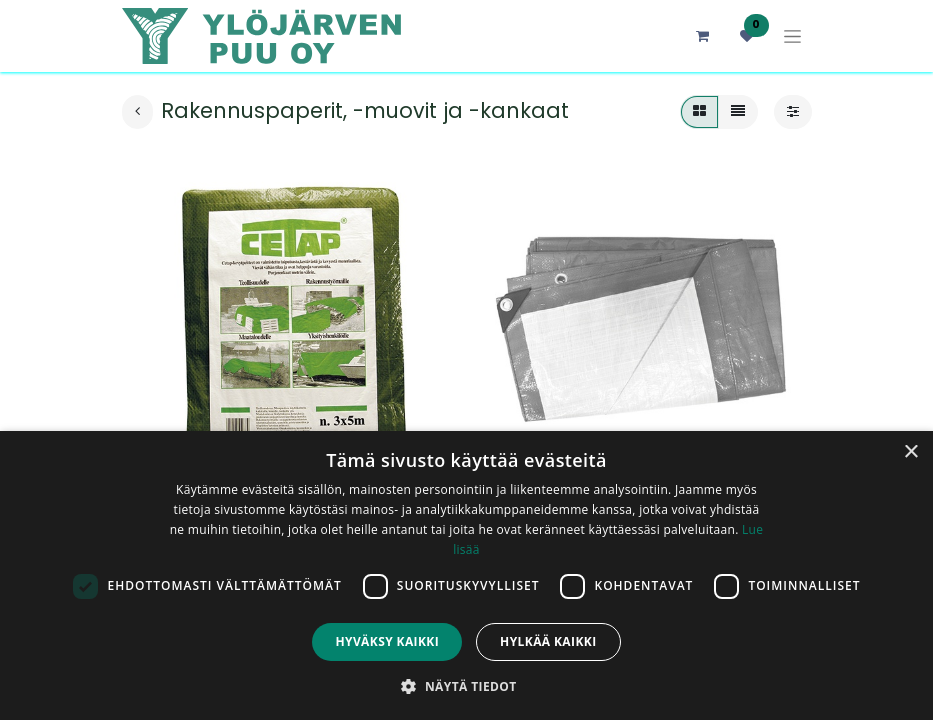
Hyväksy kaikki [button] (387, 641)
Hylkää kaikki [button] (548, 641)
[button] (466, 686)
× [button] (910, 452)
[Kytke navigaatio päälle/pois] (792, 36)
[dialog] (466, 575)
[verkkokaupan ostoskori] (703, 36)
